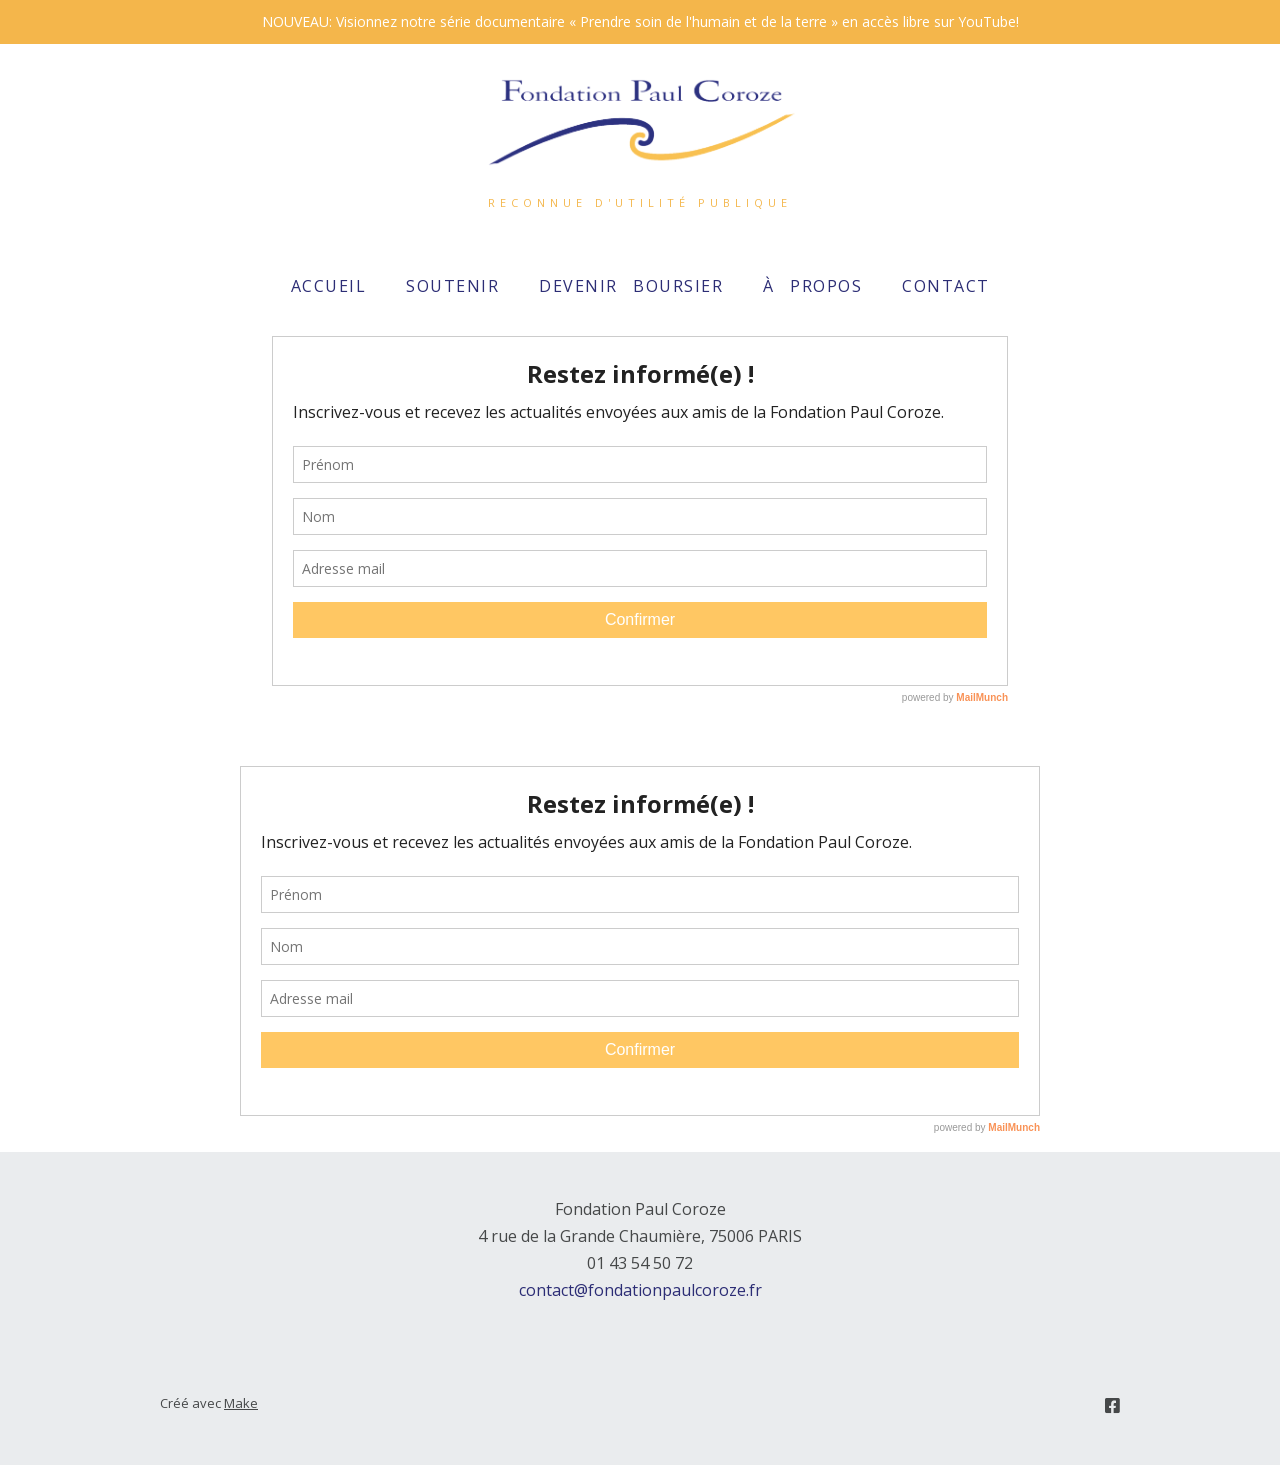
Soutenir (452, 286)
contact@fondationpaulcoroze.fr (640, 1290)
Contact (946, 286)
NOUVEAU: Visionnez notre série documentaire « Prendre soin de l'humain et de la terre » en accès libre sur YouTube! (640, 21)
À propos (812, 286)
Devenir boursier (631, 286)
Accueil (329, 286)
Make (241, 1403)
